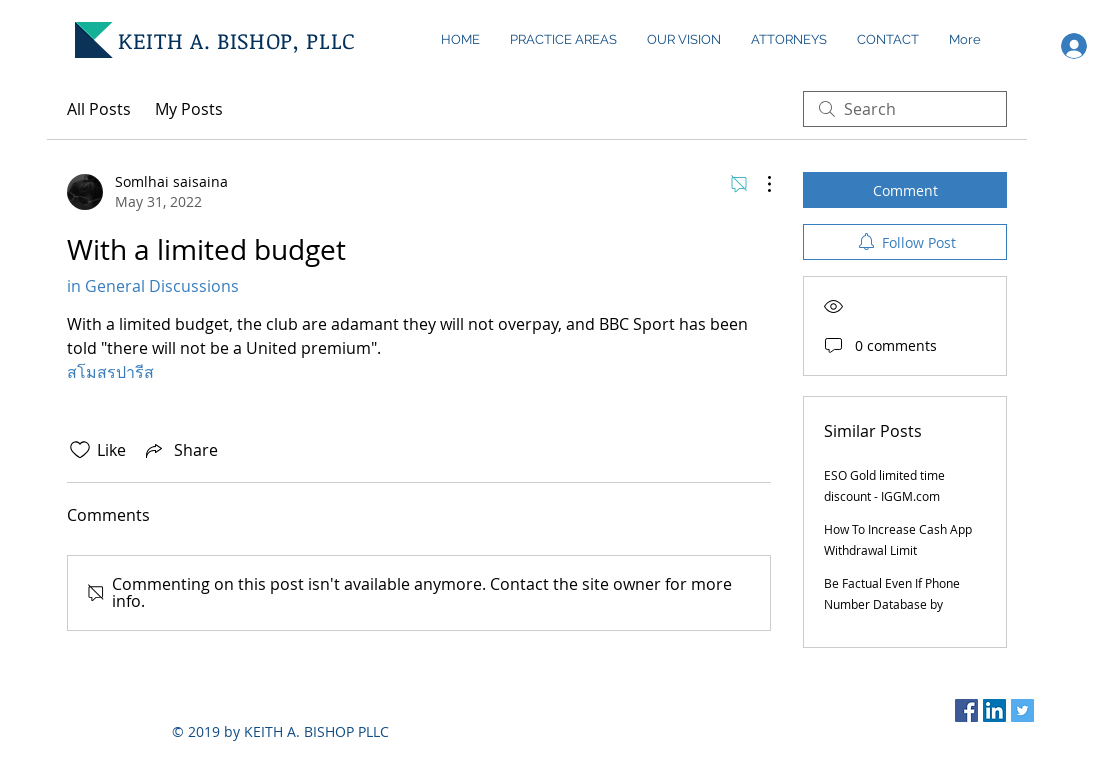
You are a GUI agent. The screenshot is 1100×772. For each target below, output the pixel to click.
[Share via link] (180, 450)
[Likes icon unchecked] (80, 450)
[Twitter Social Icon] (1022, 710)
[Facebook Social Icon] (966, 710)
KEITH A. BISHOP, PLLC (237, 40)
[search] (905, 109)
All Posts (99, 109)
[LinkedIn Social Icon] (994, 710)
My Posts (189, 109)
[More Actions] (759, 184)
